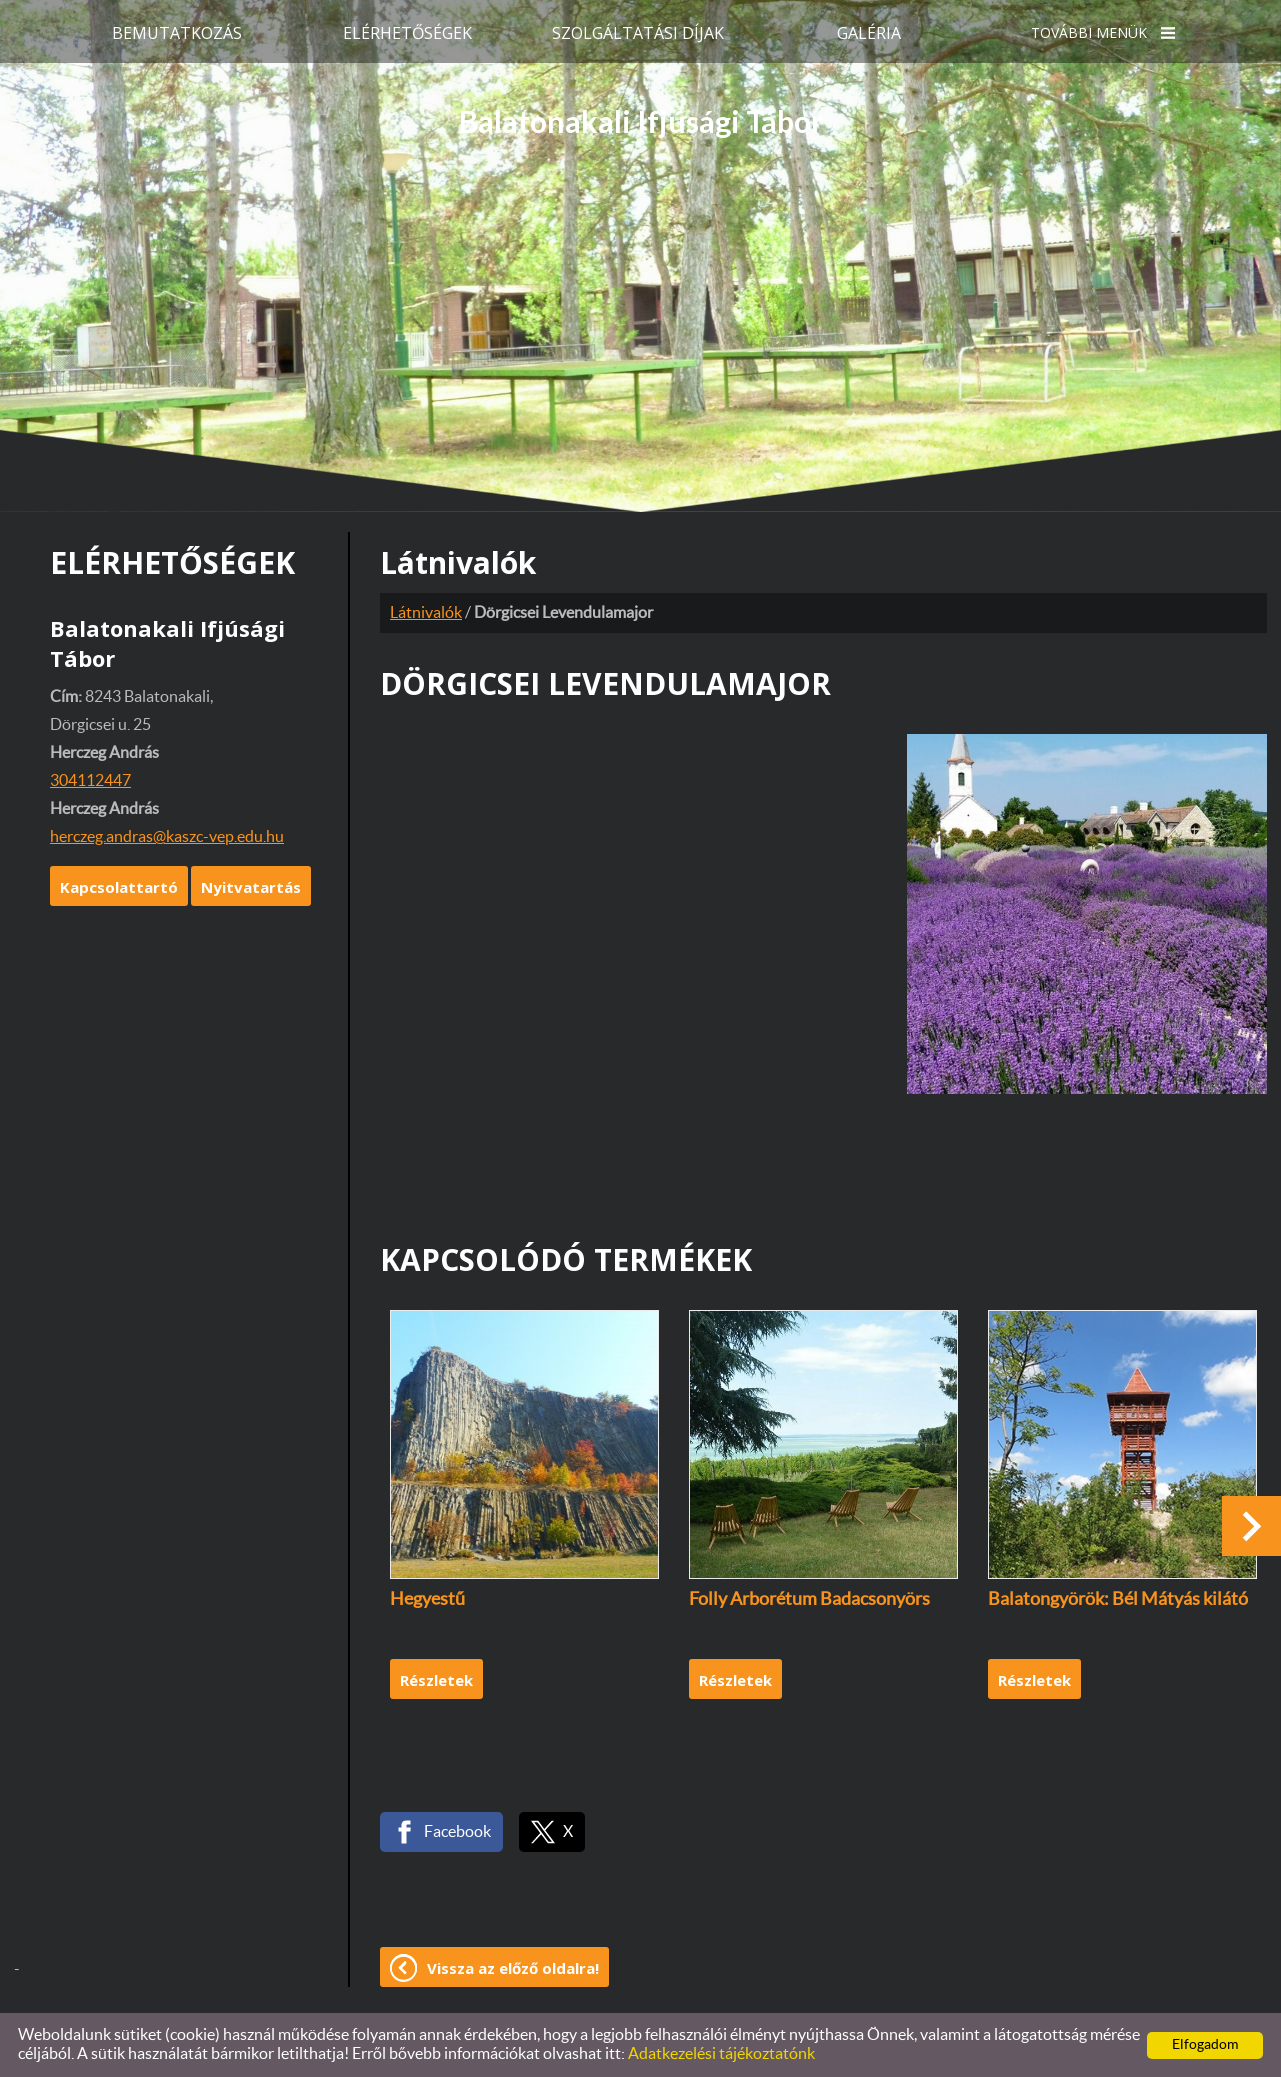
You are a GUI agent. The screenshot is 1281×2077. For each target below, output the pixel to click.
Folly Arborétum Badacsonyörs (809, 1600)
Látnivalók (426, 613)
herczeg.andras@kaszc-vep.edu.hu (167, 837)
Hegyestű (427, 1600)
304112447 (90, 781)
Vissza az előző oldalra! (513, 1968)
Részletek (436, 1680)
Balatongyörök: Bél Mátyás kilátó (1118, 1600)
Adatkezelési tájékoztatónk (721, 2054)
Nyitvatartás (251, 887)
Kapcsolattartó (119, 887)
